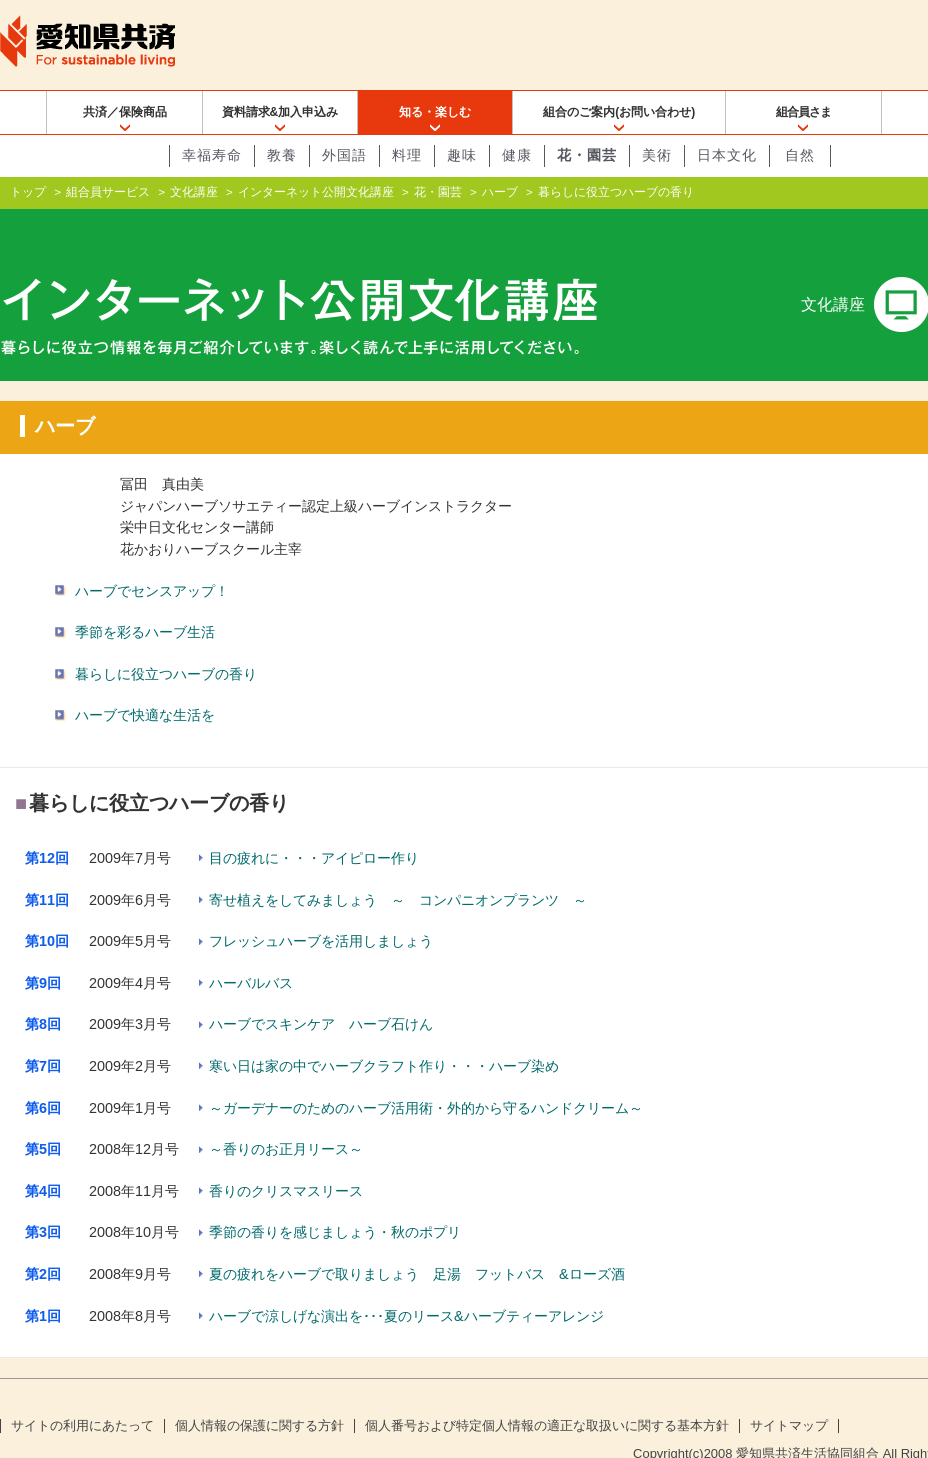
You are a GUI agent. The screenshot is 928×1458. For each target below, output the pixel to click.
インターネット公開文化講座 (316, 192)
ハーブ (500, 192)
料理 (407, 155)
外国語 (344, 155)
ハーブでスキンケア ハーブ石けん (321, 992)
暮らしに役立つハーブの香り (166, 642)
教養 (282, 155)
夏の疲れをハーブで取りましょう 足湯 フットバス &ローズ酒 (417, 1242)
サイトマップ (789, 1394)
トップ (28, 192)
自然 (800, 155)
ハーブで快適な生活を (145, 683)
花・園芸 (587, 155)
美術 (657, 155)
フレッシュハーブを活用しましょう (321, 909)
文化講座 (194, 192)
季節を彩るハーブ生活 (145, 600)
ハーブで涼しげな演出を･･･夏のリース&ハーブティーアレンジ (406, 1283)
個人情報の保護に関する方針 (259, 1394)
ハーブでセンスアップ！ (152, 558)
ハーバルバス (251, 951)
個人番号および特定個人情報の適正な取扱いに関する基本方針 (547, 1394)
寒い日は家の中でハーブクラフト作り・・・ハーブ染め (384, 1034)
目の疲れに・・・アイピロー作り (314, 826)
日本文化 (727, 155)
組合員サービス (108, 192)
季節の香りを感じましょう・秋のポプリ (335, 1200)
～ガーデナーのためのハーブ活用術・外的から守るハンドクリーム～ (426, 1075)
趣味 (462, 155)
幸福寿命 (212, 155)
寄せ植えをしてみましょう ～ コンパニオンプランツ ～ (398, 867)
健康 (517, 155)
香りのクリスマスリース (286, 1159)
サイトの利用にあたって (82, 1394)
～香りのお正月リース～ (286, 1117)
